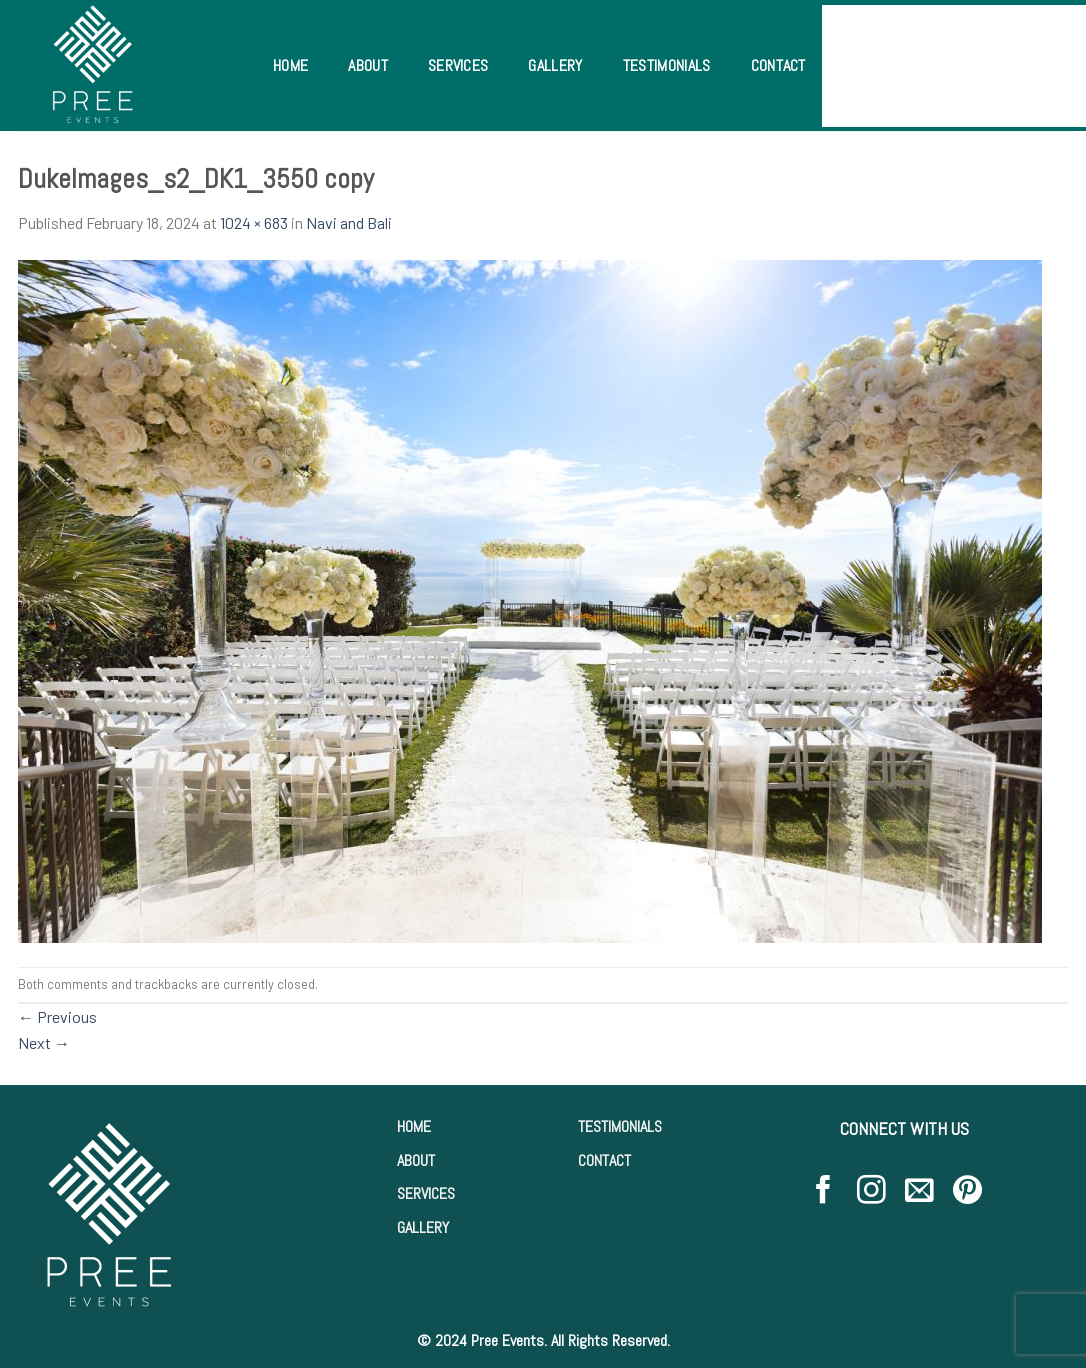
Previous (57, 1016)
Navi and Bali (349, 222)
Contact (778, 65)
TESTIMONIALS (620, 1126)
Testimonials (667, 65)
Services (458, 65)
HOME (414, 1126)
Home (290, 65)
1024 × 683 (254, 222)
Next (44, 1042)
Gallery (555, 65)
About (368, 65)
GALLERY (423, 1227)
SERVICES (426, 1193)
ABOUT (416, 1160)
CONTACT (604, 1160)
